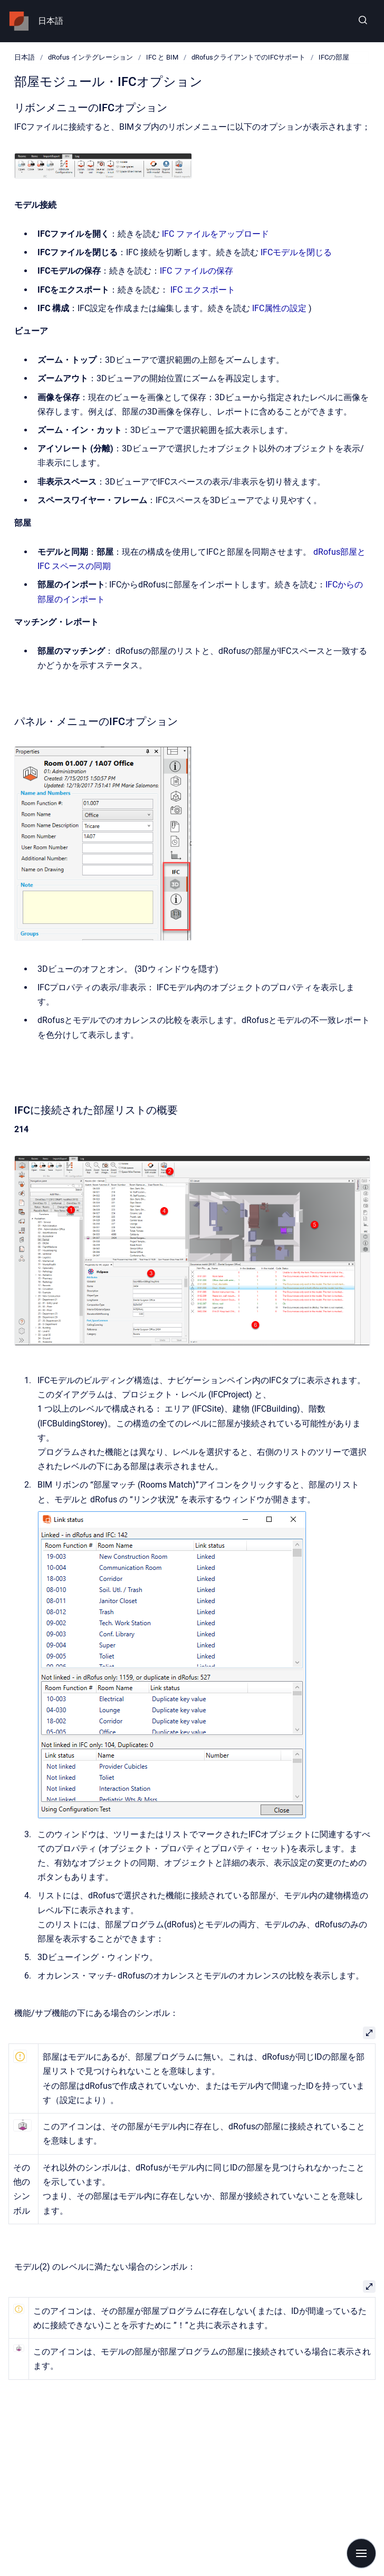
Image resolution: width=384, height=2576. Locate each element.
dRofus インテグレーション (90, 57)
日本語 (50, 21)
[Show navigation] (361, 2553)
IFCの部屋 (334, 57)
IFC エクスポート (202, 290)
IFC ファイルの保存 (196, 271)
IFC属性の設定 (279, 308)
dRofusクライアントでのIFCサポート (248, 57)
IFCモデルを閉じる (296, 252)
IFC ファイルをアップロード (215, 234)
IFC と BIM (162, 57)
